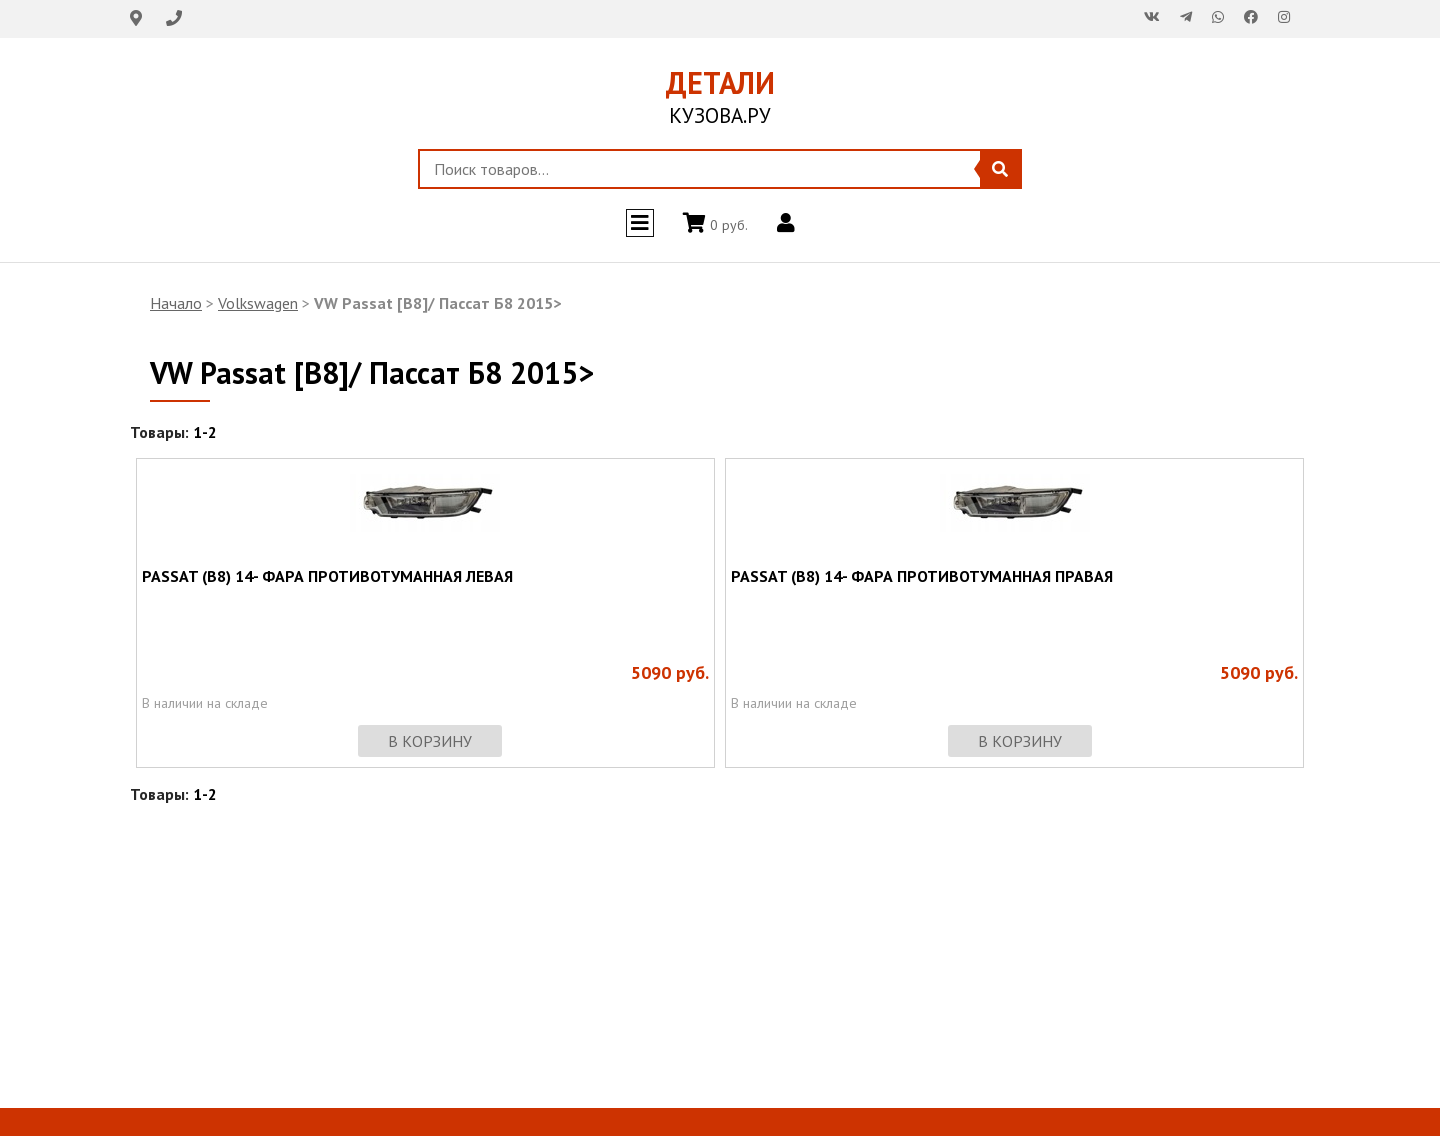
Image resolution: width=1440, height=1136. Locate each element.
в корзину (430, 741)
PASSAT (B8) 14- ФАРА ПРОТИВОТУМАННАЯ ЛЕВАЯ (327, 576)
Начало (176, 303)
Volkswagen (258, 303)
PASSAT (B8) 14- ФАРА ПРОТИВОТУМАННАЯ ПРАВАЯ (922, 576)
